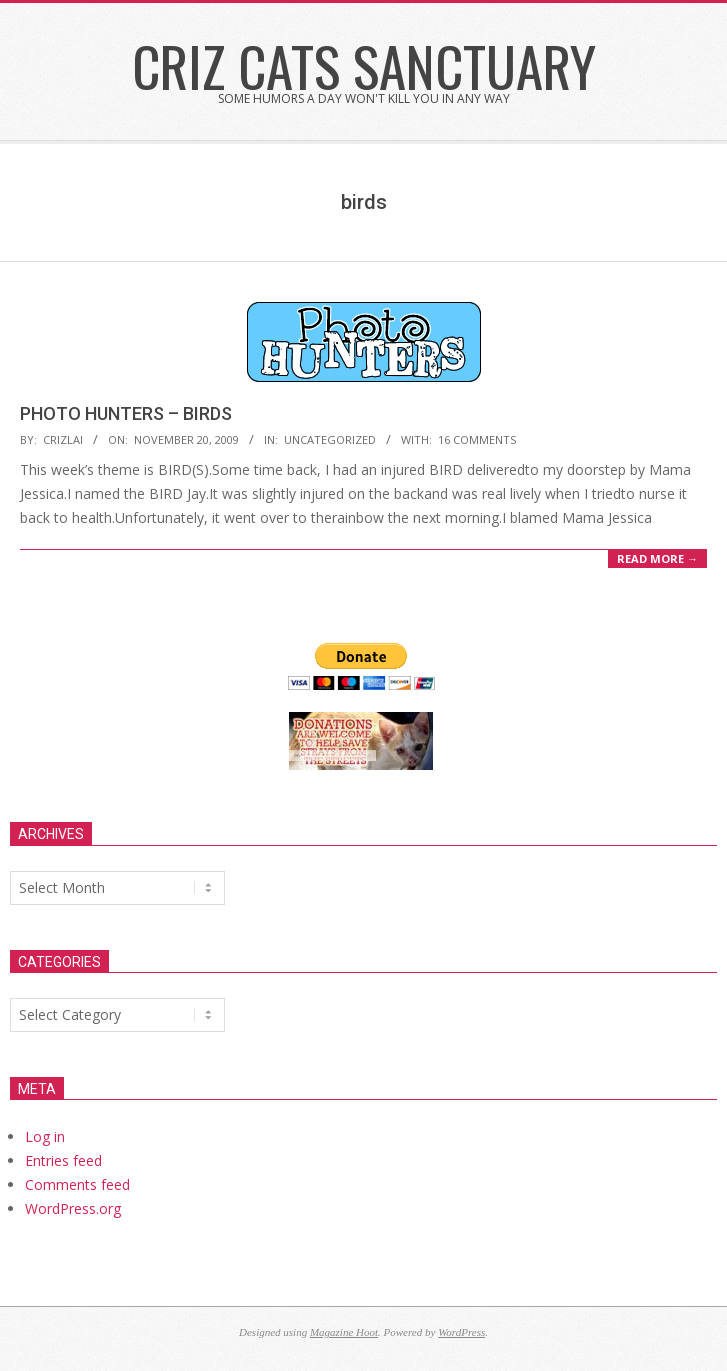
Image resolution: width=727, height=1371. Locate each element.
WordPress (461, 1332)
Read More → (657, 558)
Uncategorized (330, 439)
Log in (45, 1136)
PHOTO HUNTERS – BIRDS (126, 413)
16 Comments (477, 439)
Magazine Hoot (344, 1332)
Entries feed (63, 1160)
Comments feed (77, 1184)
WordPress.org (73, 1208)
